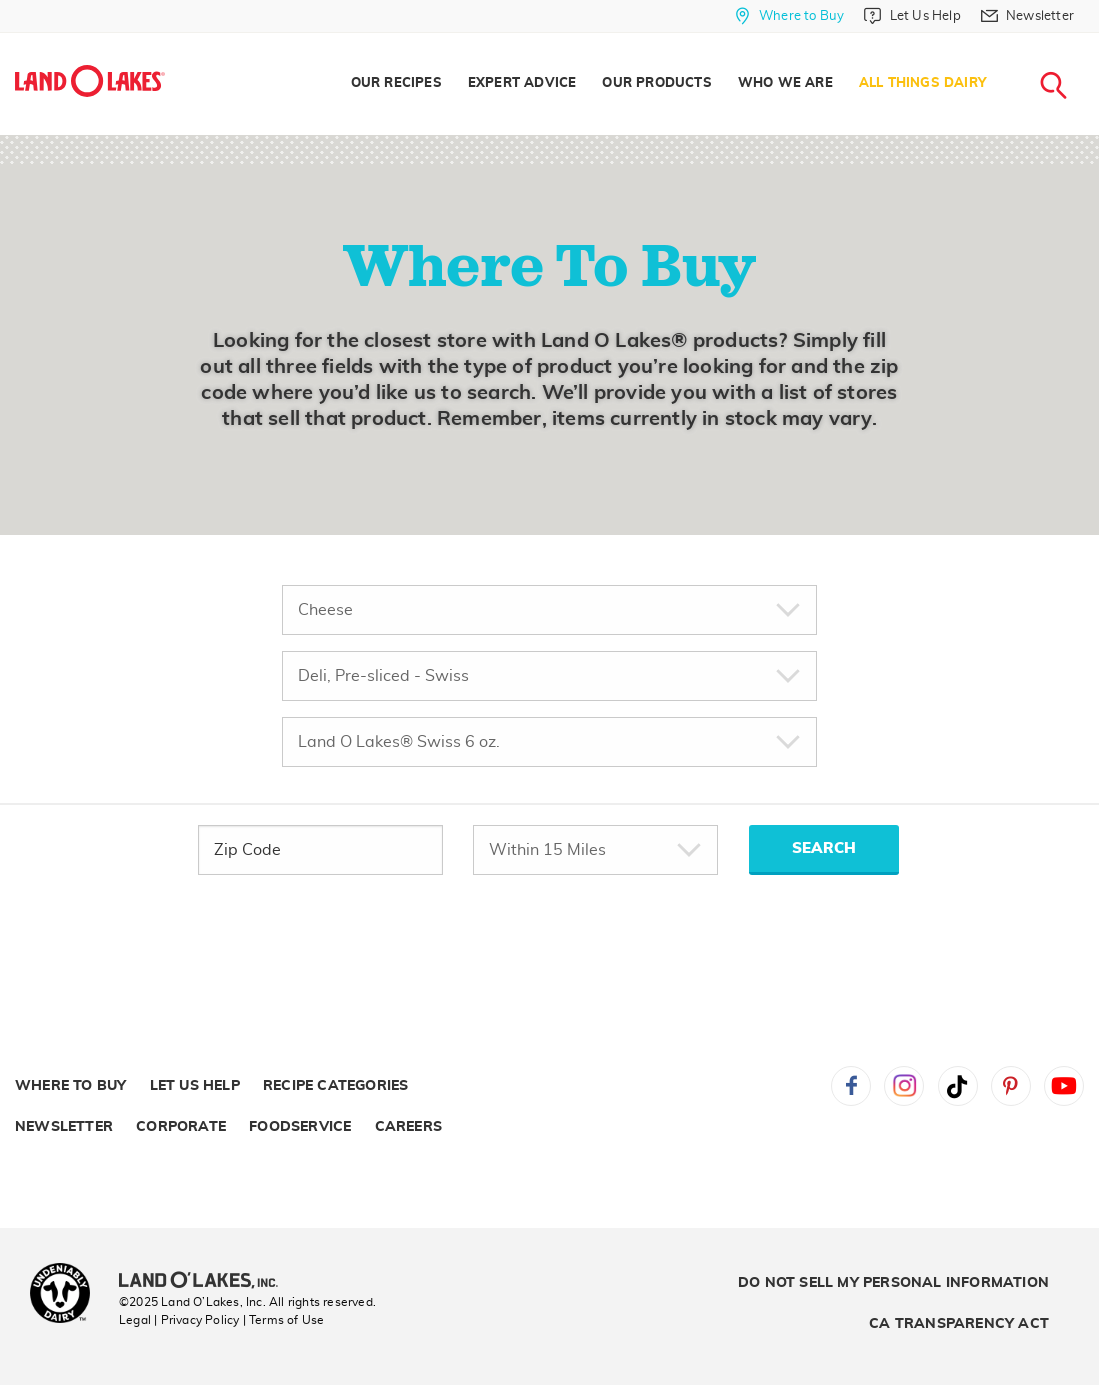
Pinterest (1011, 1086)
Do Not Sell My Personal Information (893, 1283)
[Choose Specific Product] (549, 742)
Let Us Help (195, 1086)
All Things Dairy (922, 83)
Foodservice (300, 1127)
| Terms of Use (284, 1320)
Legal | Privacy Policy (179, 1320)
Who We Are (785, 83)
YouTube (1064, 1086)
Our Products (656, 83)
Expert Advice (522, 83)
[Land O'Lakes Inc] (206, 1282)
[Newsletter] (1027, 16)
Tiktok (958, 1086)
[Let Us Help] (912, 16)
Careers (408, 1127)
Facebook (851, 1086)
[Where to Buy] (789, 16)
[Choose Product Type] (549, 610)
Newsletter (64, 1127)
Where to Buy (70, 1086)
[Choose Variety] (549, 676)
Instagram (904, 1086)
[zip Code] (320, 850)
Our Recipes (396, 83)
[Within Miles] (595, 850)
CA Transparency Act (959, 1324)
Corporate (181, 1127)
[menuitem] (396, 84)
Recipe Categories (335, 1086)
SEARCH (824, 848)
